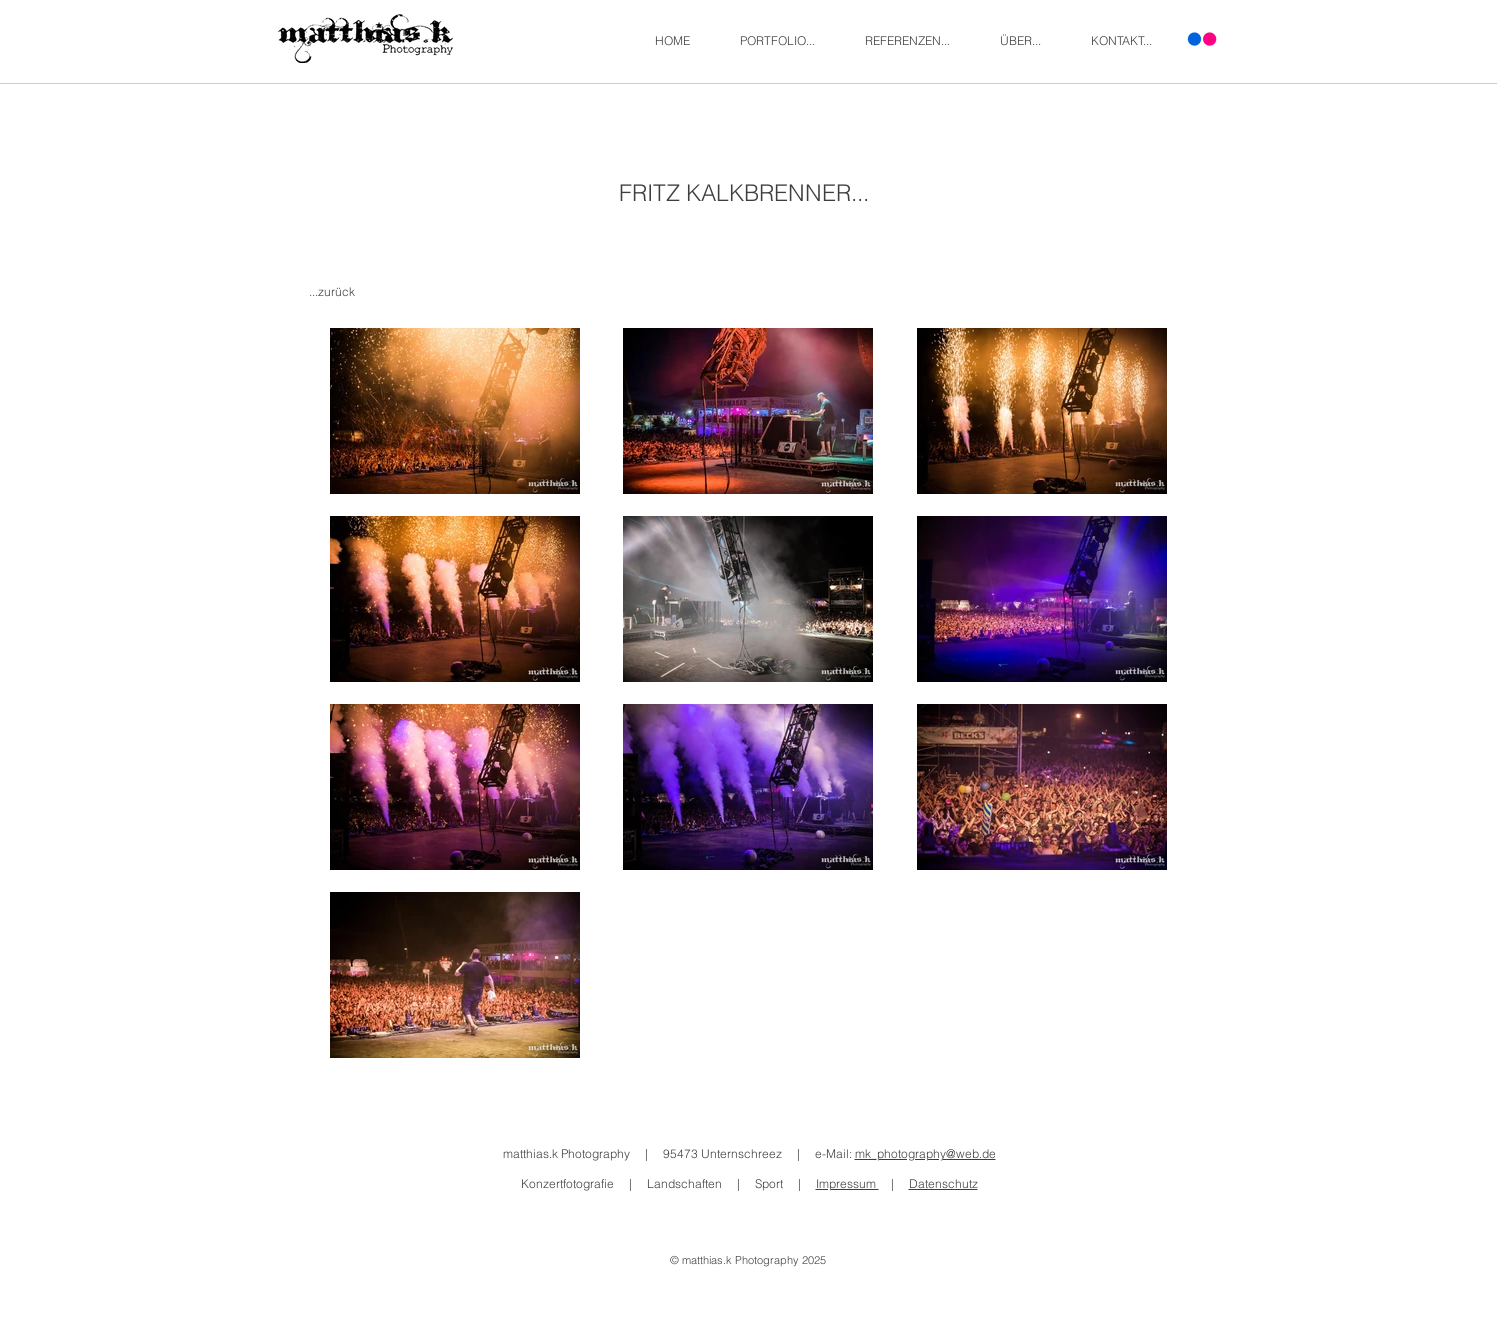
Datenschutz (943, 1183)
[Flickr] (1202, 39)
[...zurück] (334, 292)
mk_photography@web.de (925, 1153)
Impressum (847, 1183)
